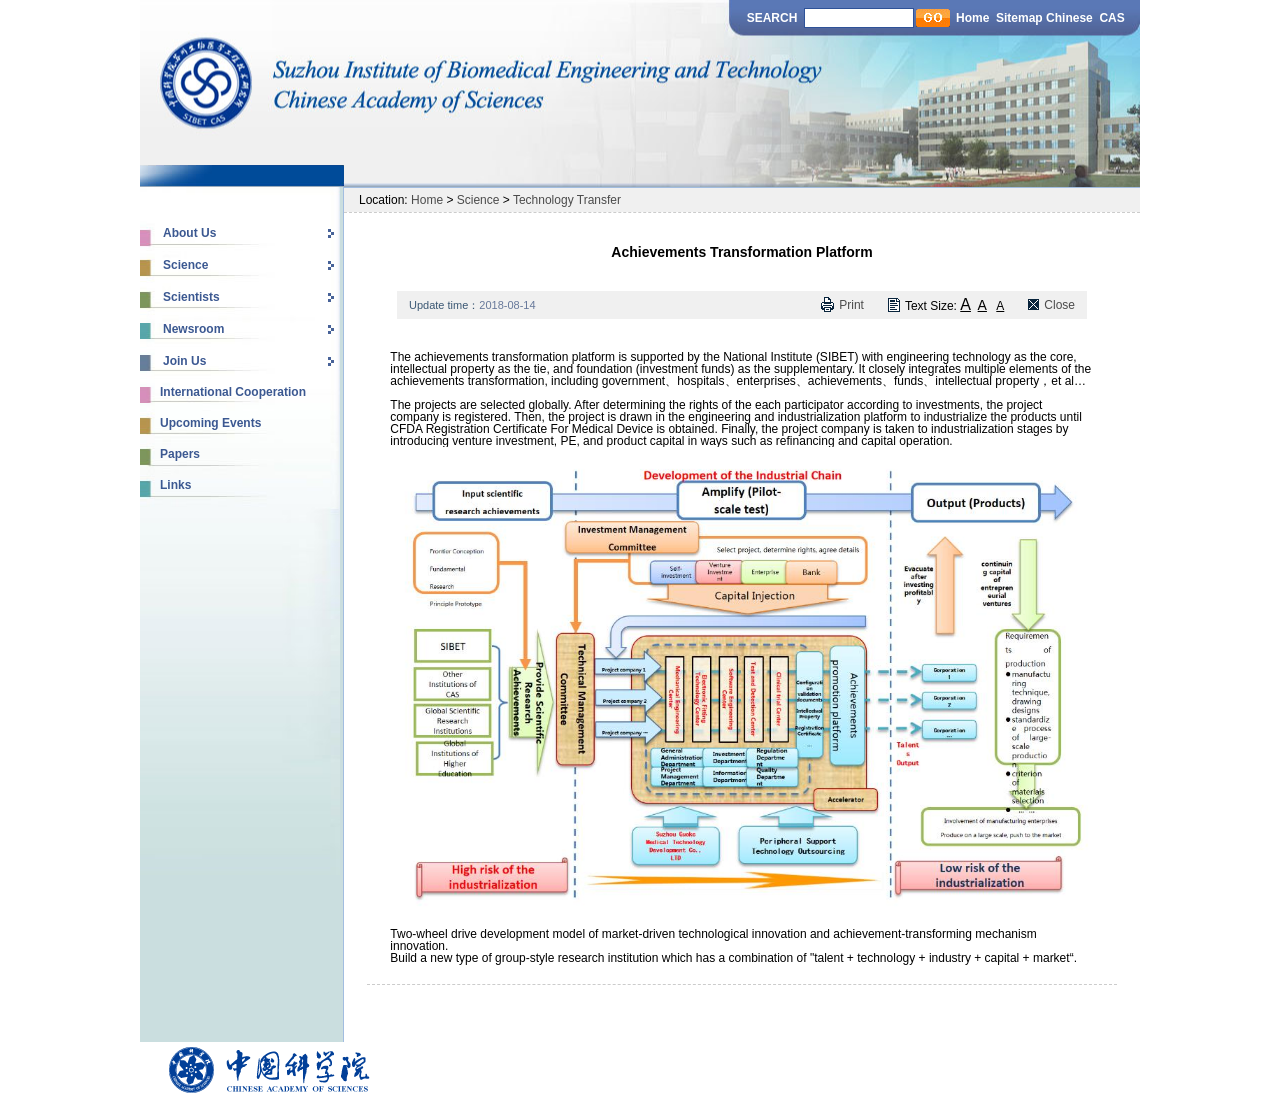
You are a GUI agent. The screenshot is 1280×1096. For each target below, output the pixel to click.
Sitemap (1019, 18)
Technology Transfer (567, 200)
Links (175, 485)
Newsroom (193, 329)
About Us (189, 233)
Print (851, 305)
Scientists (191, 297)
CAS (1111, 18)
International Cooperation (233, 392)
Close (1059, 305)
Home (972, 18)
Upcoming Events (210, 423)
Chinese (1071, 18)
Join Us (184, 361)
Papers (180, 454)
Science (185, 265)
